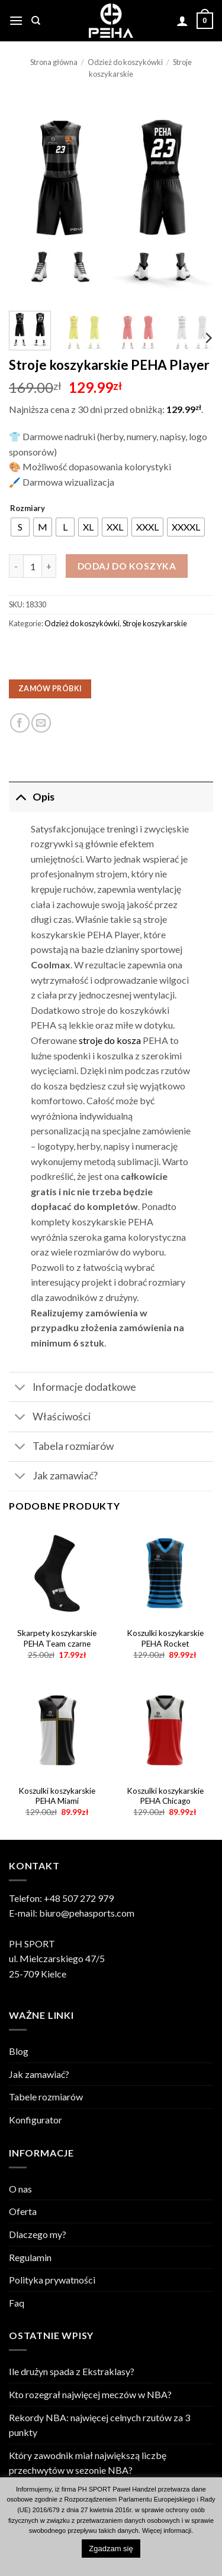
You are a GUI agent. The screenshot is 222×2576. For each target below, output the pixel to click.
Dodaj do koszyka (127, 566)
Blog (18, 2051)
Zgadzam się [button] (111, 2548)
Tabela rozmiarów (61, 1448)
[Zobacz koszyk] (205, 20)
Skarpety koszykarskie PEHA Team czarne (56, 1638)
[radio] (20, 527)
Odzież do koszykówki (125, 62)
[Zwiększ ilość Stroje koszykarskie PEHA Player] (49, 566)
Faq (16, 2302)
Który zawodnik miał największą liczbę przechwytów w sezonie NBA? (87, 2463)
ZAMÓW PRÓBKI (50, 688)
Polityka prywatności (52, 2279)
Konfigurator (35, 2119)
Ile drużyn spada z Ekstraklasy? (71, 2371)
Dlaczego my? (37, 2234)
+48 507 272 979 (79, 1898)
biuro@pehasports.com (86, 1912)
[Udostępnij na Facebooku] (20, 723)
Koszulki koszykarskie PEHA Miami (56, 1796)
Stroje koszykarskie (155, 623)
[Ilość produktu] (32, 566)
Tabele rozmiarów (46, 2096)
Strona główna (54, 62)
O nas (20, 2188)
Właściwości (50, 1418)
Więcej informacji (166, 2530)
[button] (16, 20)
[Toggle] (20, 796)
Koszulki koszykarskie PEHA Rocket (165, 1638)
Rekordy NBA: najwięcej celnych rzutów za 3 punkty (99, 2425)
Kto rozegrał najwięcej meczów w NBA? (90, 2394)
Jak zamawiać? (53, 1477)
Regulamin (30, 2257)
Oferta (23, 2211)
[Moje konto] (182, 21)
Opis (31, 796)
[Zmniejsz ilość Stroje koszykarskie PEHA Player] (16, 566)
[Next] (208, 338)
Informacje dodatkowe (72, 1388)
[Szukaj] (35, 20)
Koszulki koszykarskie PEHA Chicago (165, 1796)
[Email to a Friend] (41, 723)
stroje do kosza (110, 1040)
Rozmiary (27, 509)
